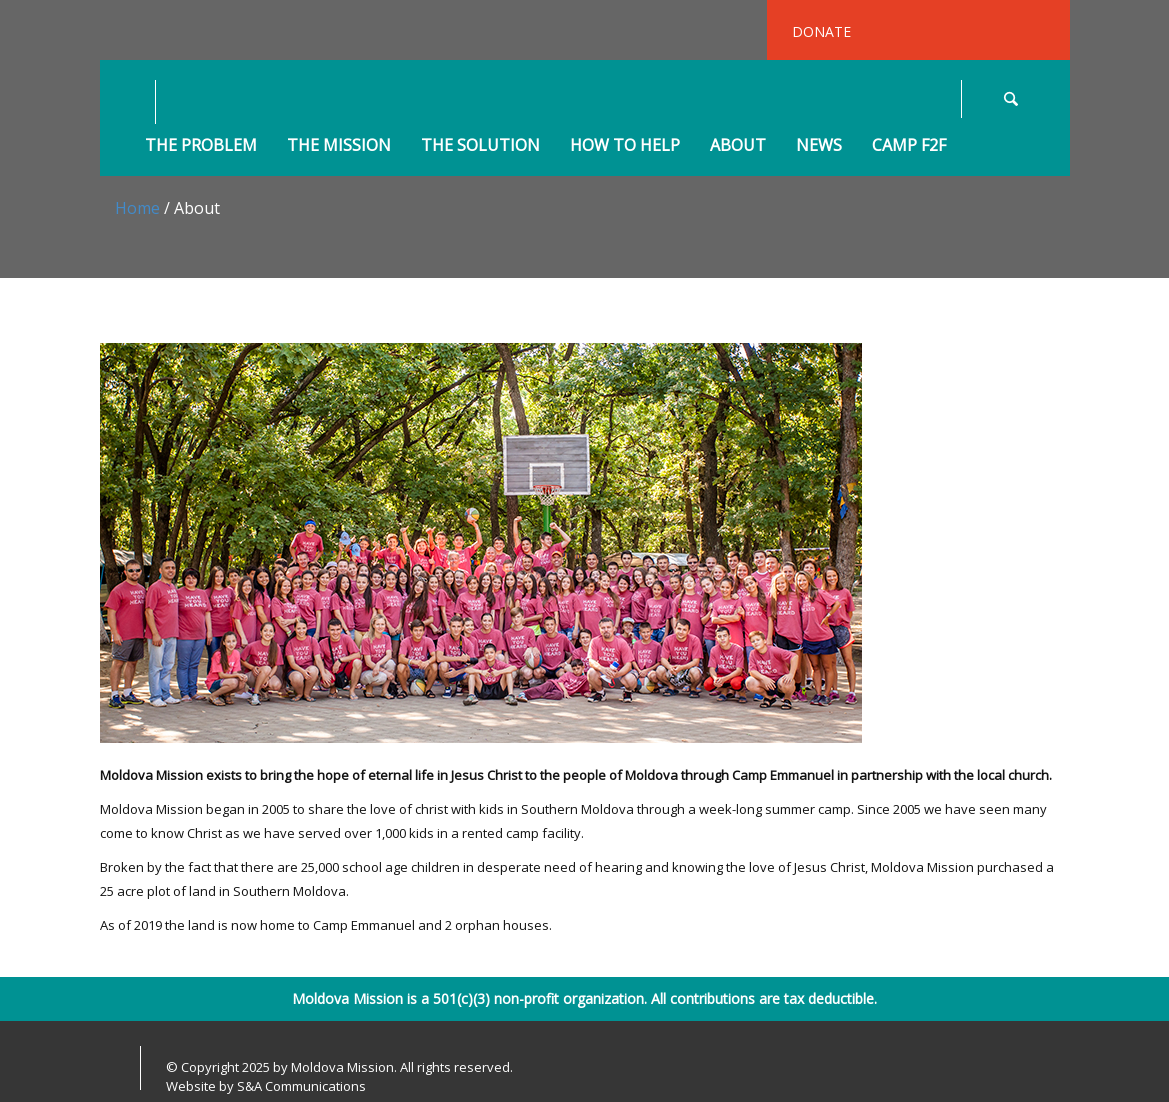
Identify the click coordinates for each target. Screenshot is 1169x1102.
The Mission (339, 146)
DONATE (821, 31)
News (819, 146)
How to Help (625, 146)
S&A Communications (301, 1086)
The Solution (480, 146)
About (738, 146)
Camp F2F (909, 146)
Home (137, 208)
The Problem (201, 146)
